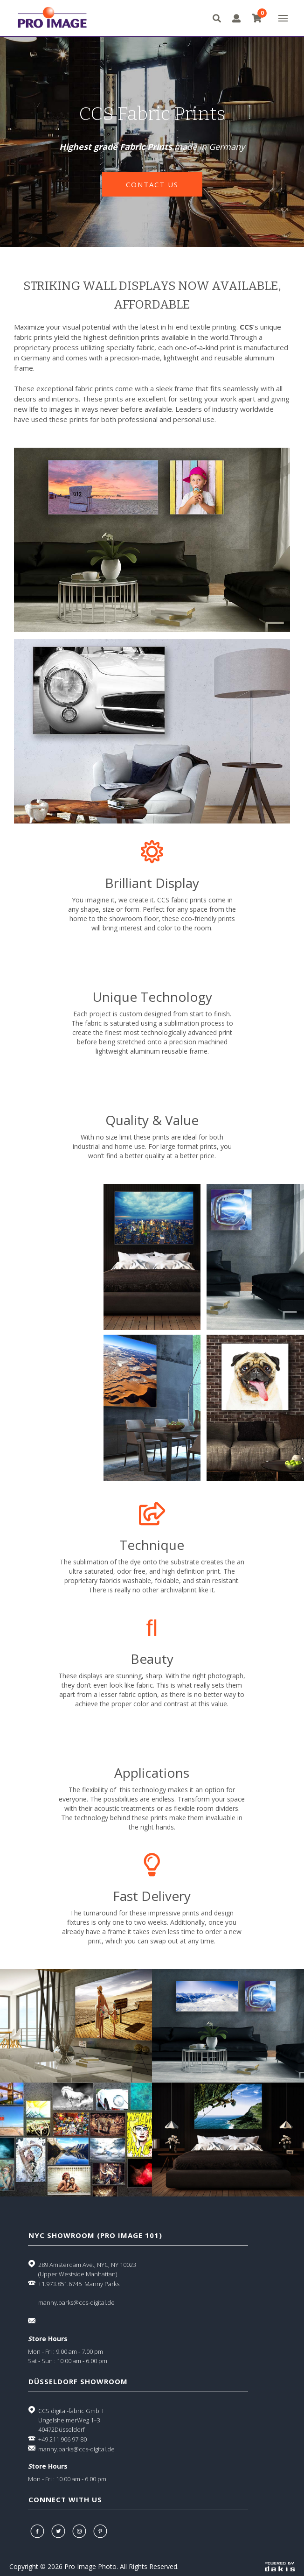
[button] (283, 18)
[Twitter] (59, 2531)
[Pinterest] (101, 2531)
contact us (152, 184)
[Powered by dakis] (280, 2566)
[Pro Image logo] (50, 18)
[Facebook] (38, 2531)
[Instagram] (80, 2531)
